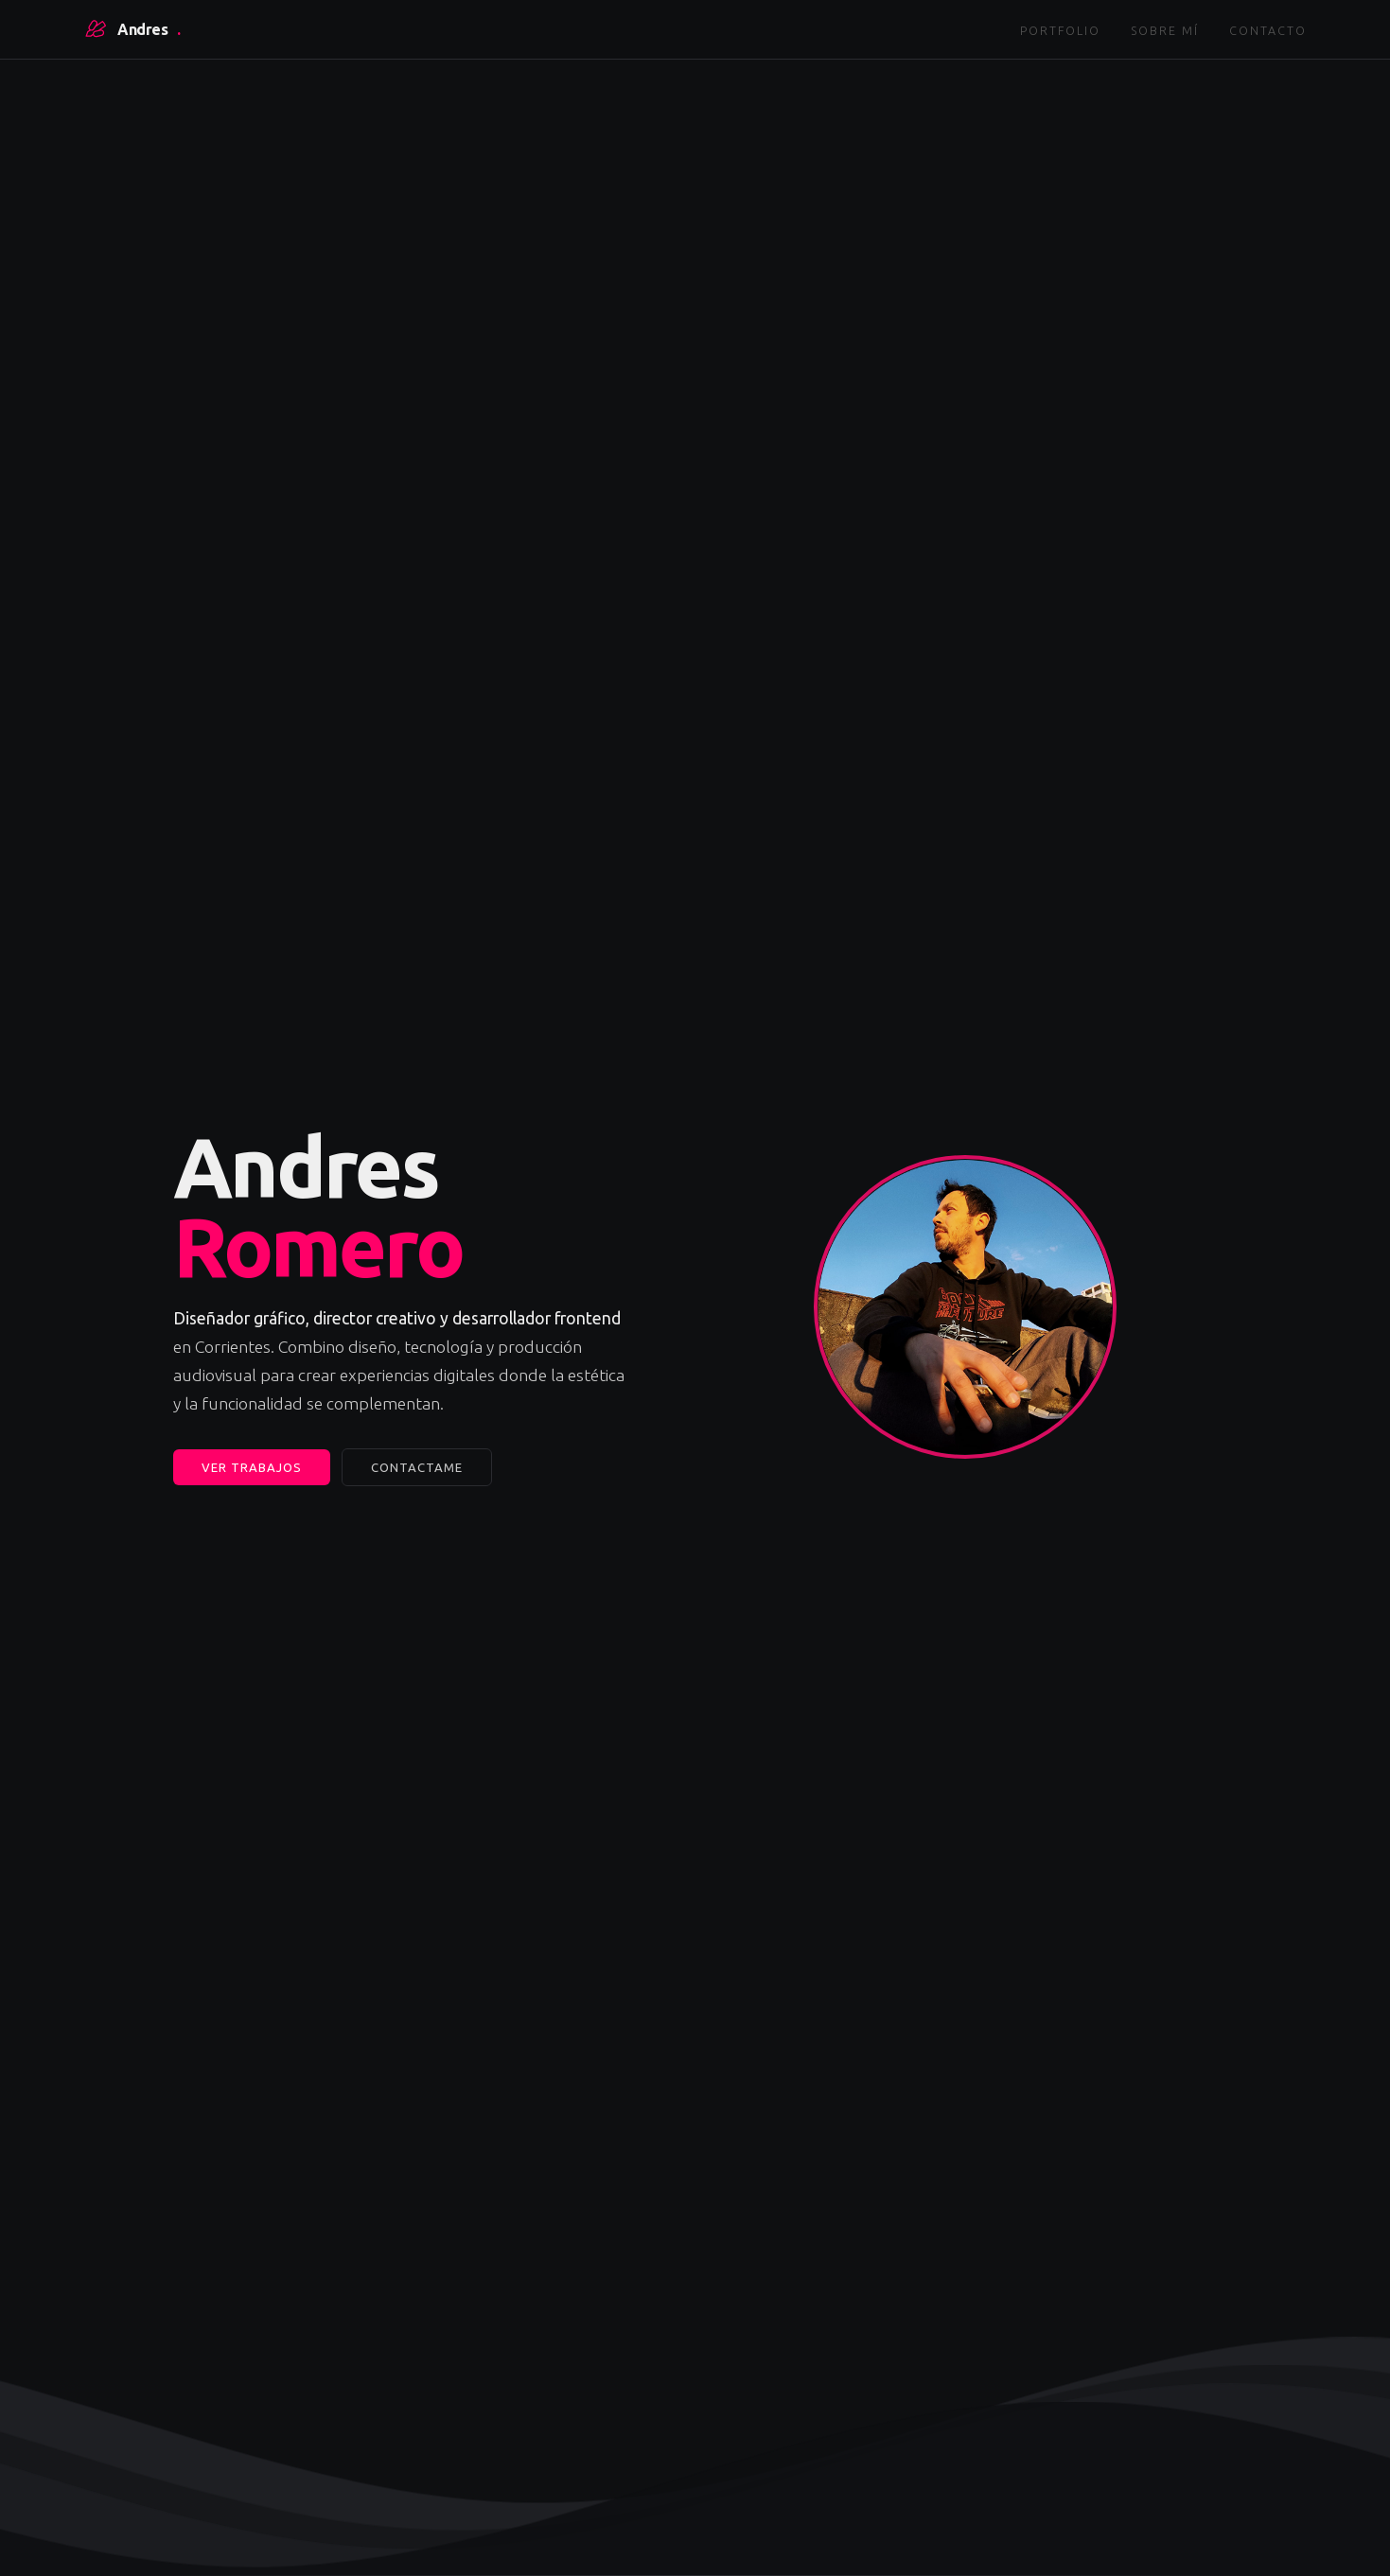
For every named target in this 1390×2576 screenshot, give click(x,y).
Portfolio (1060, 30)
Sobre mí (1165, 30)
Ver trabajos (252, 1467)
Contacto (1268, 30)
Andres (132, 29)
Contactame (417, 1467)
